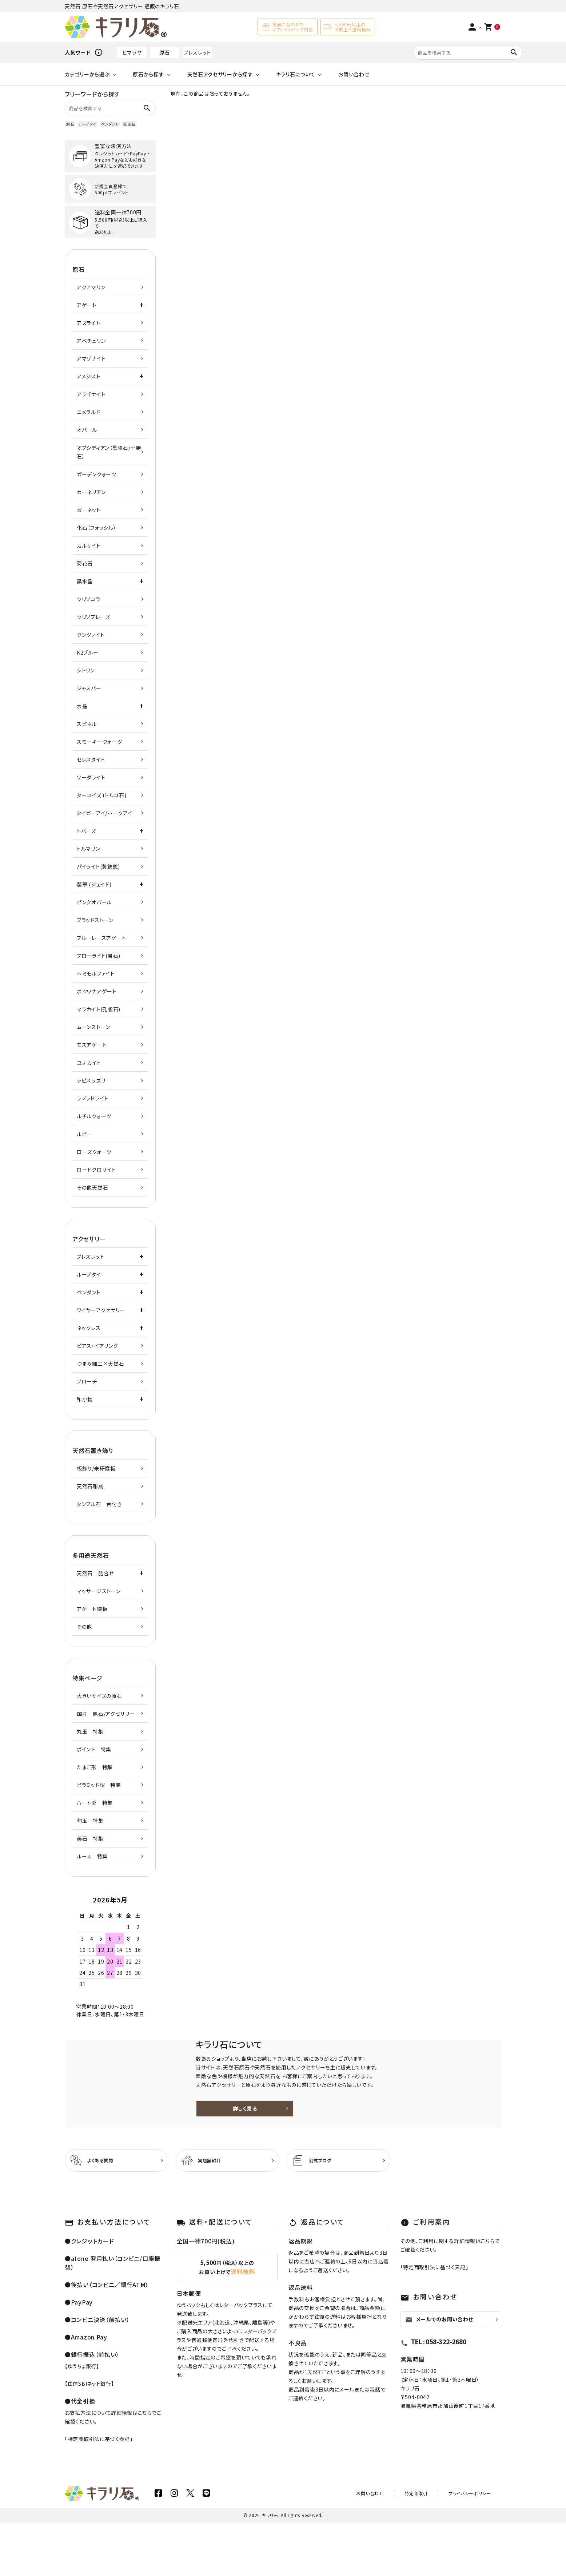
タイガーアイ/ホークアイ (104, 813)
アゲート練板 (92, 1608)
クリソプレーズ (93, 616)
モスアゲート (92, 1044)
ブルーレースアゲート (101, 937)
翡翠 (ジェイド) (94, 884)
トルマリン (88, 848)
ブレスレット (197, 52)
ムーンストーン (93, 1027)
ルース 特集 (92, 1856)
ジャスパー (89, 688)
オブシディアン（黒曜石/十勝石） (109, 452)
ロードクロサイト (96, 1169)
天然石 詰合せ (95, 1573)
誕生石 (129, 124)
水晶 (82, 706)
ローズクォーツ (94, 1151)
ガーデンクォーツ (96, 474)
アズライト (88, 322)
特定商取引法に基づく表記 (99, 2492)
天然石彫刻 (90, 1486)
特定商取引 (431, 2547)
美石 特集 (90, 1838)
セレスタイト (91, 759)
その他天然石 (92, 1187)
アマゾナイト (91, 358)
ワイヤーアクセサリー (101, 1310)
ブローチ (87, 1381)
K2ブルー (88, 652)
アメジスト (89, 376)
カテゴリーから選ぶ (87, 74)
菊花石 (85, 563)
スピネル (87, 723)
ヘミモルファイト (96, 973)
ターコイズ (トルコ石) (101, 795)
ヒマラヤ (132, 52)
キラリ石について (295, 74)
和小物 (85, 1399)
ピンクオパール (94, 902)
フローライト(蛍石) (98, 955)
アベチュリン (91, 340)
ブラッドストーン (95, 920)
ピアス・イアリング (97, 1345)
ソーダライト (91, 777)
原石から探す (148, 74)
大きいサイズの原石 (99, 1695)
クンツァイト (90, 634)
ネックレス (89, 1327)
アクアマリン (91, 287)
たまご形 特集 (95, 1767)
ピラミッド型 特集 (99, 1785)
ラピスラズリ (91, 1080)
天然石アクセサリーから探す (220, 74)
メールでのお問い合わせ (439, 2373)
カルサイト (89, 545)
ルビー (84, 1134)
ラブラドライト (92, 1098)
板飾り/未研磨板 (96, 1468)
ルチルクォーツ (94, 1116)
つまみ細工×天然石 (100, 1363)
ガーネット (89, 509)
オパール (87, 429)
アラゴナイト (91, 394)
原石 (164, 52)
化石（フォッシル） (96, 527)
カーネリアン (91, 492)
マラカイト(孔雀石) (98, 1009)
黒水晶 (85, 581)
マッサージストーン (98, 1591)
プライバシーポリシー (475, 2547)
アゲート (87, 305)
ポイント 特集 (94, 1749)
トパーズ (86, 830)
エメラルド (88, 412)
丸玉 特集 (90, 1731)
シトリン (86, 670)
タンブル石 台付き (99, 1504)
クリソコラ (88, 599)
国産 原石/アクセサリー (106, 1713)
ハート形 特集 (95, 1802)
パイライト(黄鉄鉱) (98, 866)
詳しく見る (350, 2135)
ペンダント (110, 124)
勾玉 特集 (90, 1820)
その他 (84, 1626)
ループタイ (87, 124)
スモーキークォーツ (99, 741)
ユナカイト (89, 1062)
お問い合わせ (353, 74)
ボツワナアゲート (97, 991)
